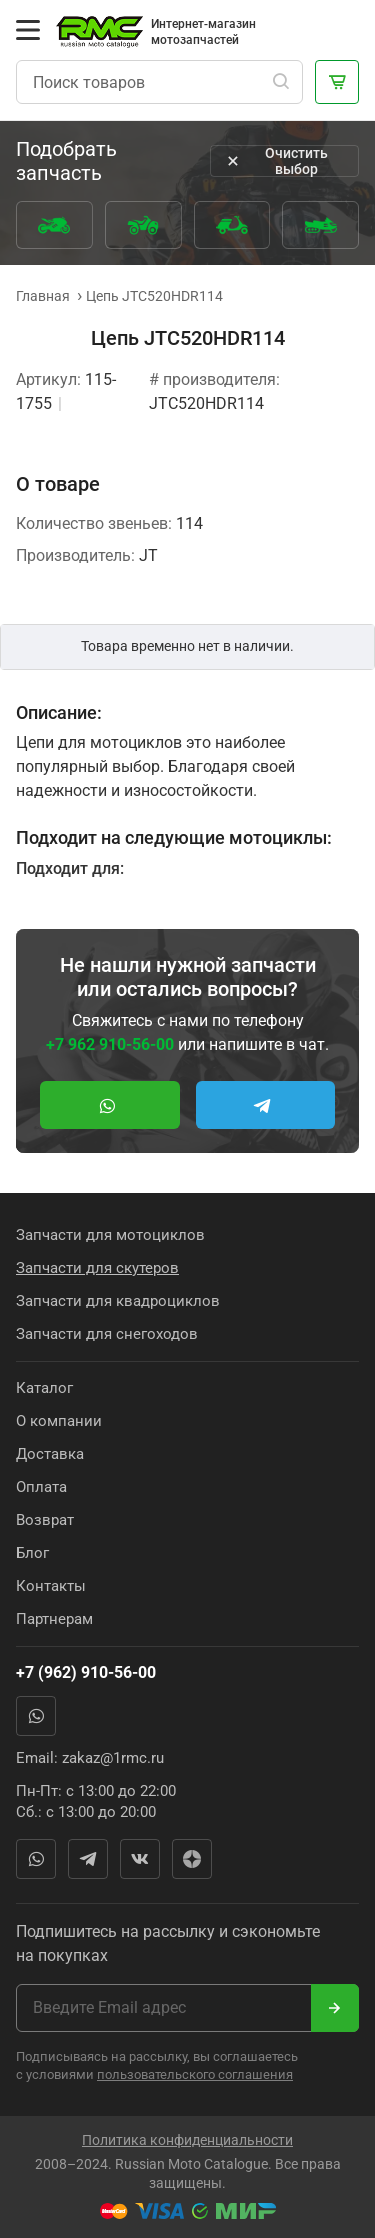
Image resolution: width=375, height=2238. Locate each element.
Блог (32, 1553)
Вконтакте (140, 1859)
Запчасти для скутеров (97, 1268)
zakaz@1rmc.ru (113, 1758)
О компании (59, 1421)
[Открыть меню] (28, 30)
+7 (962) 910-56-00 (86, 1672)
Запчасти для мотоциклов (110, 1235)
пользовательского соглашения (195, 2074)
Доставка (50, 1454)
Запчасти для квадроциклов (118, 1301)
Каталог (44, 1388)
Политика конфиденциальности (187, 2140)
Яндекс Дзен (192, 1859)
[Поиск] (281, 82)
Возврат (45, 1520)
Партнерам (54, 1619)
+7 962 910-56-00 (110, 1044)
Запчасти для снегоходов (107, 1334)
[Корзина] (337, 82)
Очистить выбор (275, 161)
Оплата (41, 1487)
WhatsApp (36, 1716)
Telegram (88, 1859)
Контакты (51, 1586)
